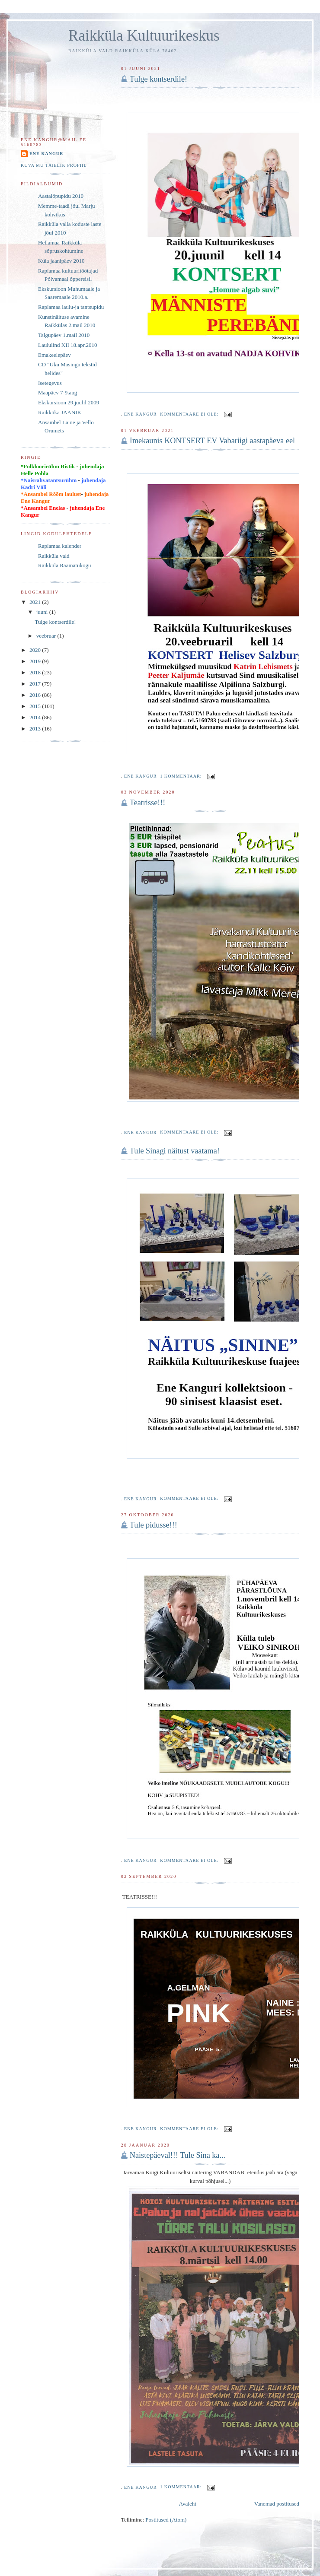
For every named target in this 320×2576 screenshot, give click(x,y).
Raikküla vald (54, 556)
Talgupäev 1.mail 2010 (64, 335)
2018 (35, 672)
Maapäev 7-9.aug (57, 392)
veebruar (47, 635)
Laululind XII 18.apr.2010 (67, 345)
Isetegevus (50, 383)
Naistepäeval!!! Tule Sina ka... (177, 2155)
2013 (35, 728)
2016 (35, 695)
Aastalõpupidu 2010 (60, 196)
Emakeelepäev (54, 355)
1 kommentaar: (181, 776)
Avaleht (187, 2503)
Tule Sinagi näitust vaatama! (175, 1151)
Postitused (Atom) (165, 2519)
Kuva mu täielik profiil (54, 165)
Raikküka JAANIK (59, 412)
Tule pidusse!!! (153, 1525)
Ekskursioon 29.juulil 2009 (68, 402)
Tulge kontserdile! (158, 79)
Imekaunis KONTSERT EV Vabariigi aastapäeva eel (212, 440)
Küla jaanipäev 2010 (61, 260)
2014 (35, 717)
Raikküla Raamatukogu (64, 565)
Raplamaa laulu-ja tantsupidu (71, 307)
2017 (35, 683)
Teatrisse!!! (148, 802)
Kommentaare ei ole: (190, 414)
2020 (35, 650)
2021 (35, 602)
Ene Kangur (46, 153)
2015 (35, 706)
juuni (42, 612)
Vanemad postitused (276, 2503)
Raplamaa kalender (59, 546)
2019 (35, 661)
